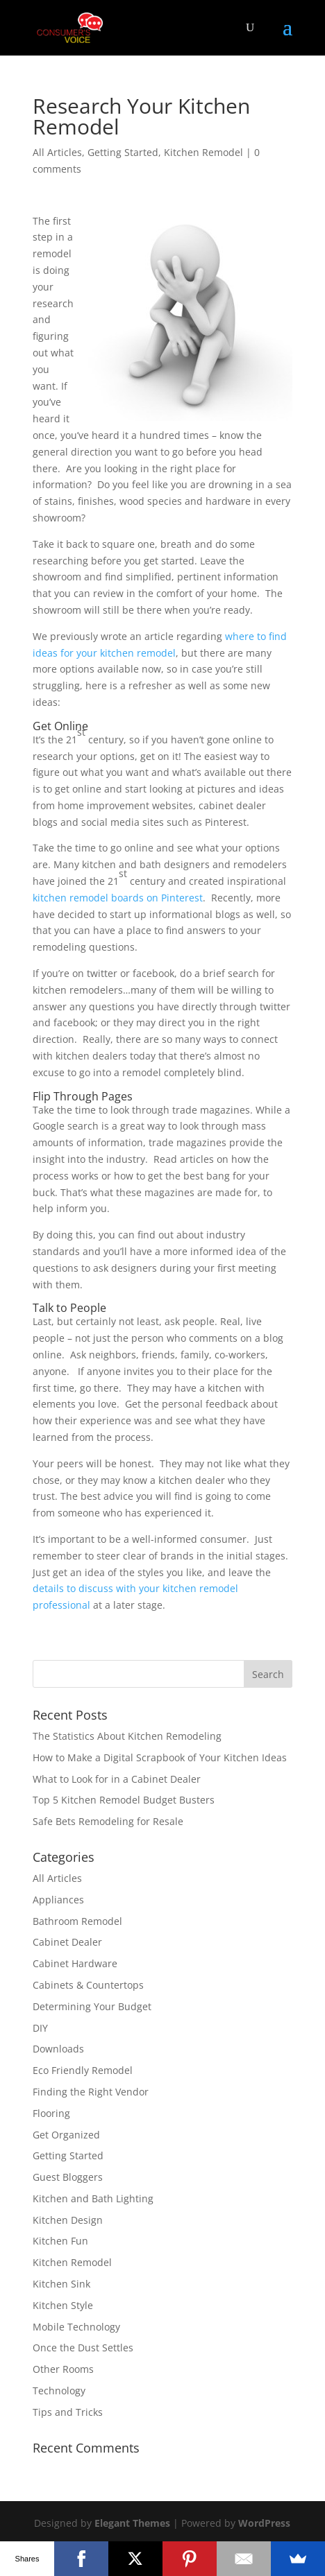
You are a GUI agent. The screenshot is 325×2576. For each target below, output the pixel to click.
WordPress (264, 2523)
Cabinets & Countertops (88, 1984)
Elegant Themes (132, 2523)
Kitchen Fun (60, 2240)
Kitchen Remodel (203, 152)
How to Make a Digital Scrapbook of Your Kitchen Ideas (160, 1757)
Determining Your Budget (92, 2006)
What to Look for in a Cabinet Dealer (117, 1779)
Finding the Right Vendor (91, 2091)
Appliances (58, 1899)
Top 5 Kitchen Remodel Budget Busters (124, 1799)
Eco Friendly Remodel (83, 2070)
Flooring (51, 2113)
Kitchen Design (68, 2220)
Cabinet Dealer (67, 1941)
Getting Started (123, 152)
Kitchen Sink (61, 2283)
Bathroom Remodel (77, 1921)
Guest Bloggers (68, 2177)
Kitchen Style (63, 2305)
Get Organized (66, 2134)
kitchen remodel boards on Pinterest (118, 897)
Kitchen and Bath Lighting (93, 2198)
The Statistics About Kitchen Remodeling (127, 1736)
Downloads (58, 2048)
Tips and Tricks (68, 2412)
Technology (59, 2390)
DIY (40, 2027)
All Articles (57, 152)
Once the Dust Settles (83, 2347)
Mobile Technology (76, 2326)
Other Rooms (63, 2369)
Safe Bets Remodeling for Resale (108, 1821)
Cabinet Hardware (75, 1963)
